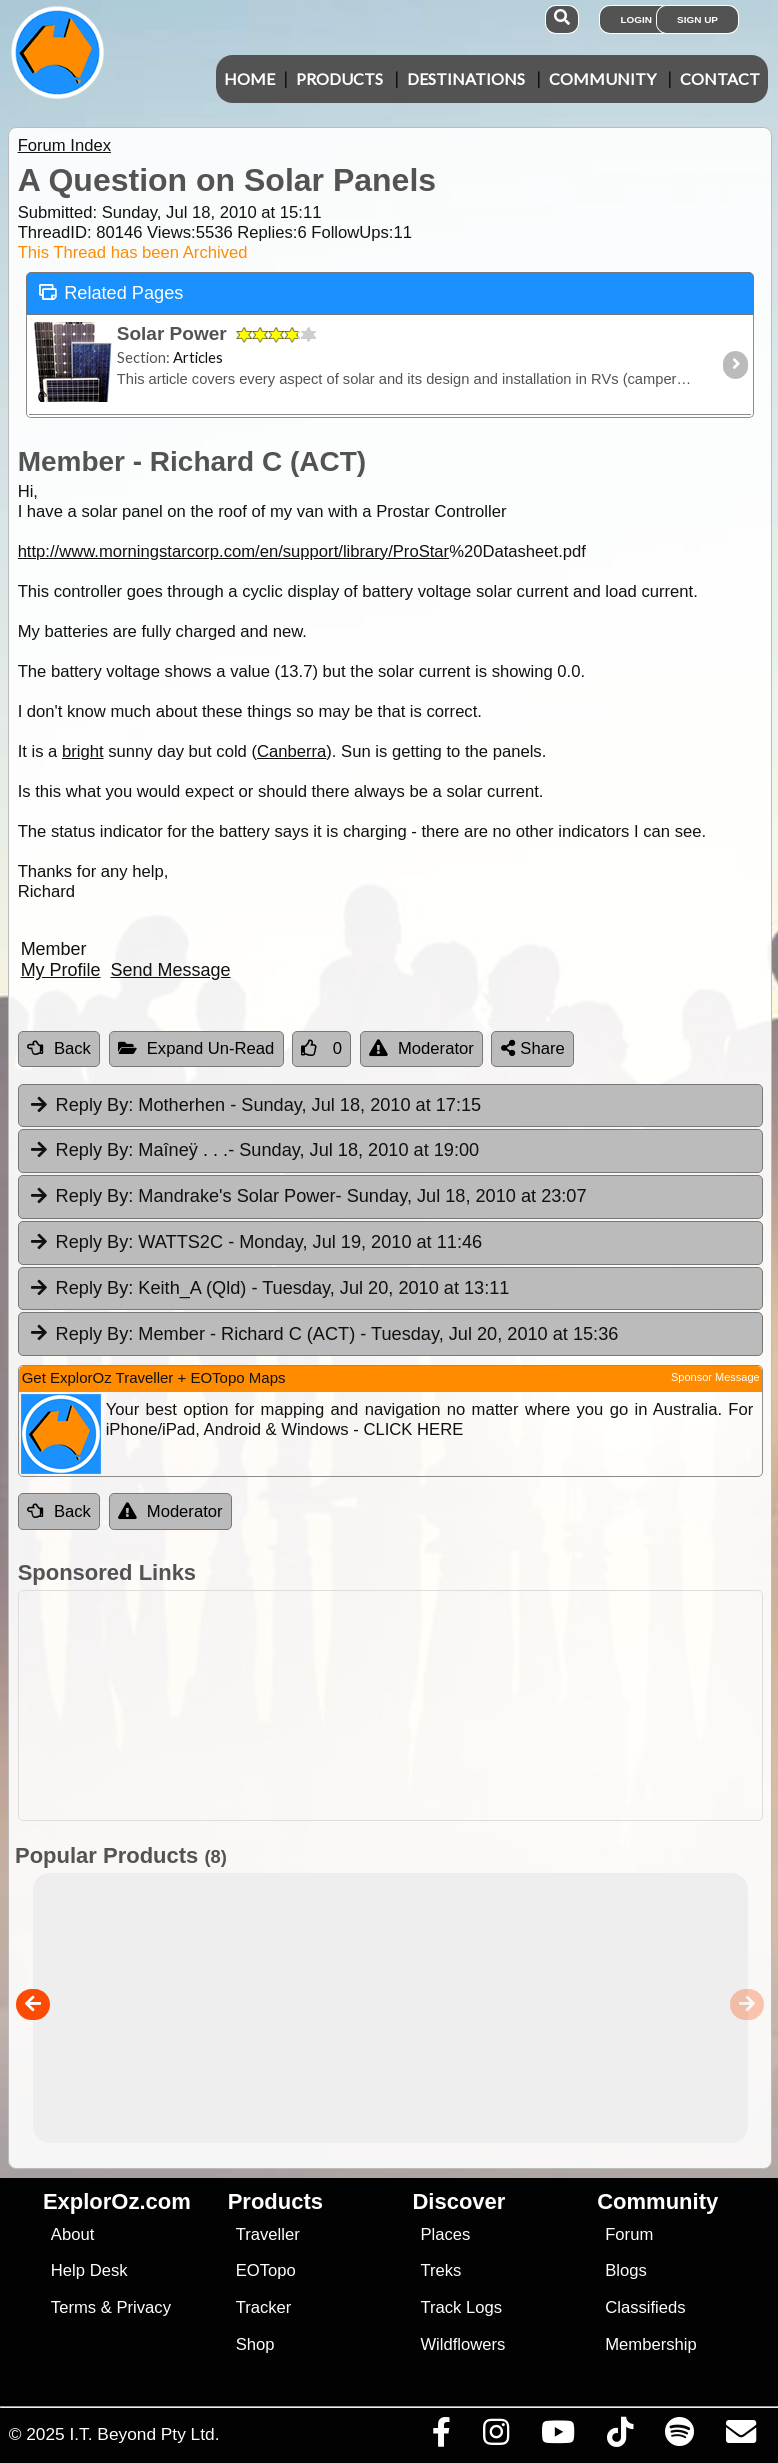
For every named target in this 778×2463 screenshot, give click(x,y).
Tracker (264, 2307)
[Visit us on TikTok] (619, 2437)
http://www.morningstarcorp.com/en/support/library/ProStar (234, 551)
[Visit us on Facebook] (441, 2437)
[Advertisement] (385, 1705)
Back (59, 1048)
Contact (720, 78)
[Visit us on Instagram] (495, 2437)
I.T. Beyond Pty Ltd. (144, 2434)
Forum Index (64, 145)
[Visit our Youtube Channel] (557, 2437)
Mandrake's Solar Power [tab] (307, 1197)
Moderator (421, 1048)
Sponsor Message (715, 1377)
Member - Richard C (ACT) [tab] (323, 1335)
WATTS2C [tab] (255, 1243)
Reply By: (95, 1105)
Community (602, 78)
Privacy (143, 2307)
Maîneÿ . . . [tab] (253, 1151)
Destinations (466, 78)
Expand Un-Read (196, 1048)
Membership (650, 2344)
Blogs (626, 2270)
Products (339, 78)
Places (445, 2234)
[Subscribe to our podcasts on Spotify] (679, 2437)
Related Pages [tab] (111, 291)
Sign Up (697, 19)
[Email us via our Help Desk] (740, 2437)
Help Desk (89, 2270)
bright (83, 751)
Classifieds (645, 2307)
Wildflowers (462, 2344)
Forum (629, 2234)
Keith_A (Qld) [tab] (269, 1289)
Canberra (291, 751)
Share (533, 1048)
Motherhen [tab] (255, 1106)
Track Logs (461, 2307)
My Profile (61, 970)
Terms (73, 2307)
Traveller (268, 2234)
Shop (255, 2344)
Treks (440, 2270)
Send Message (171, 970)
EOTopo (266, 2270)
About (72, 2234)
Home (249, 78)
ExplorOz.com (117, 2201)
